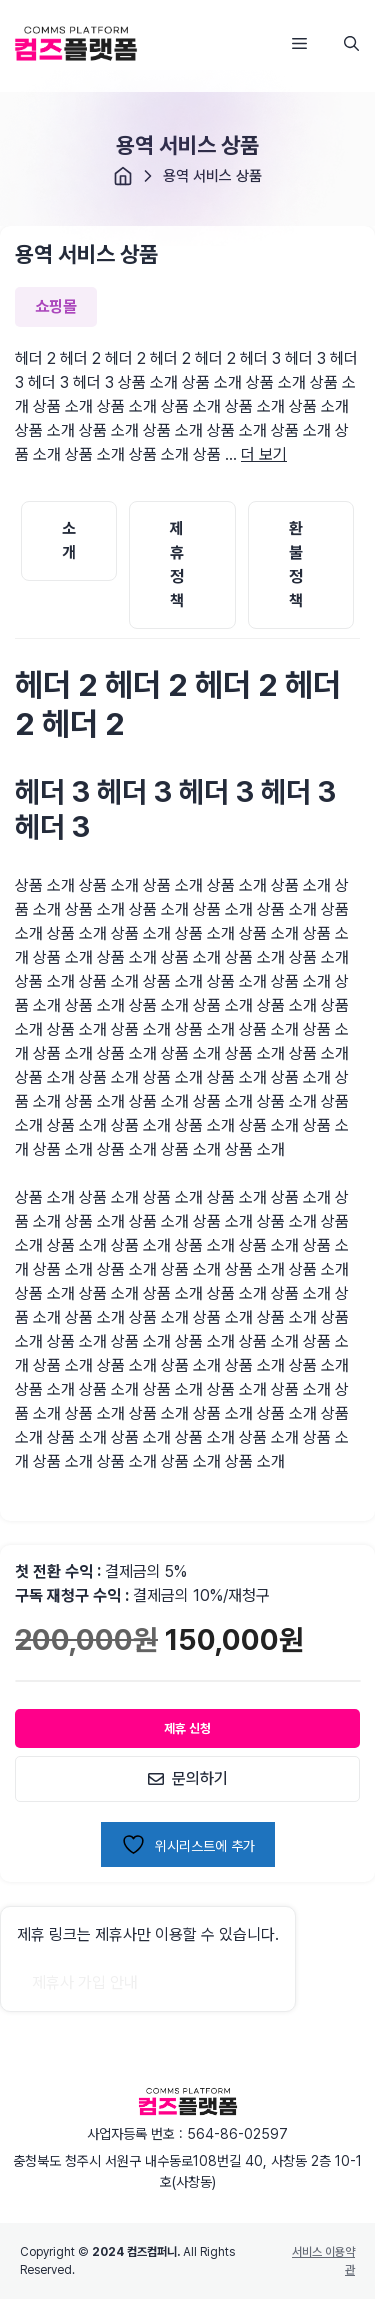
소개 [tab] (69, 540)
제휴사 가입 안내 (85, 1982)
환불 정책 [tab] (296, 564)
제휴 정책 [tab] (177, 564)
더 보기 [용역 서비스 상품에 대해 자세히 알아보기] (264, 454)
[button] (351, 44)
